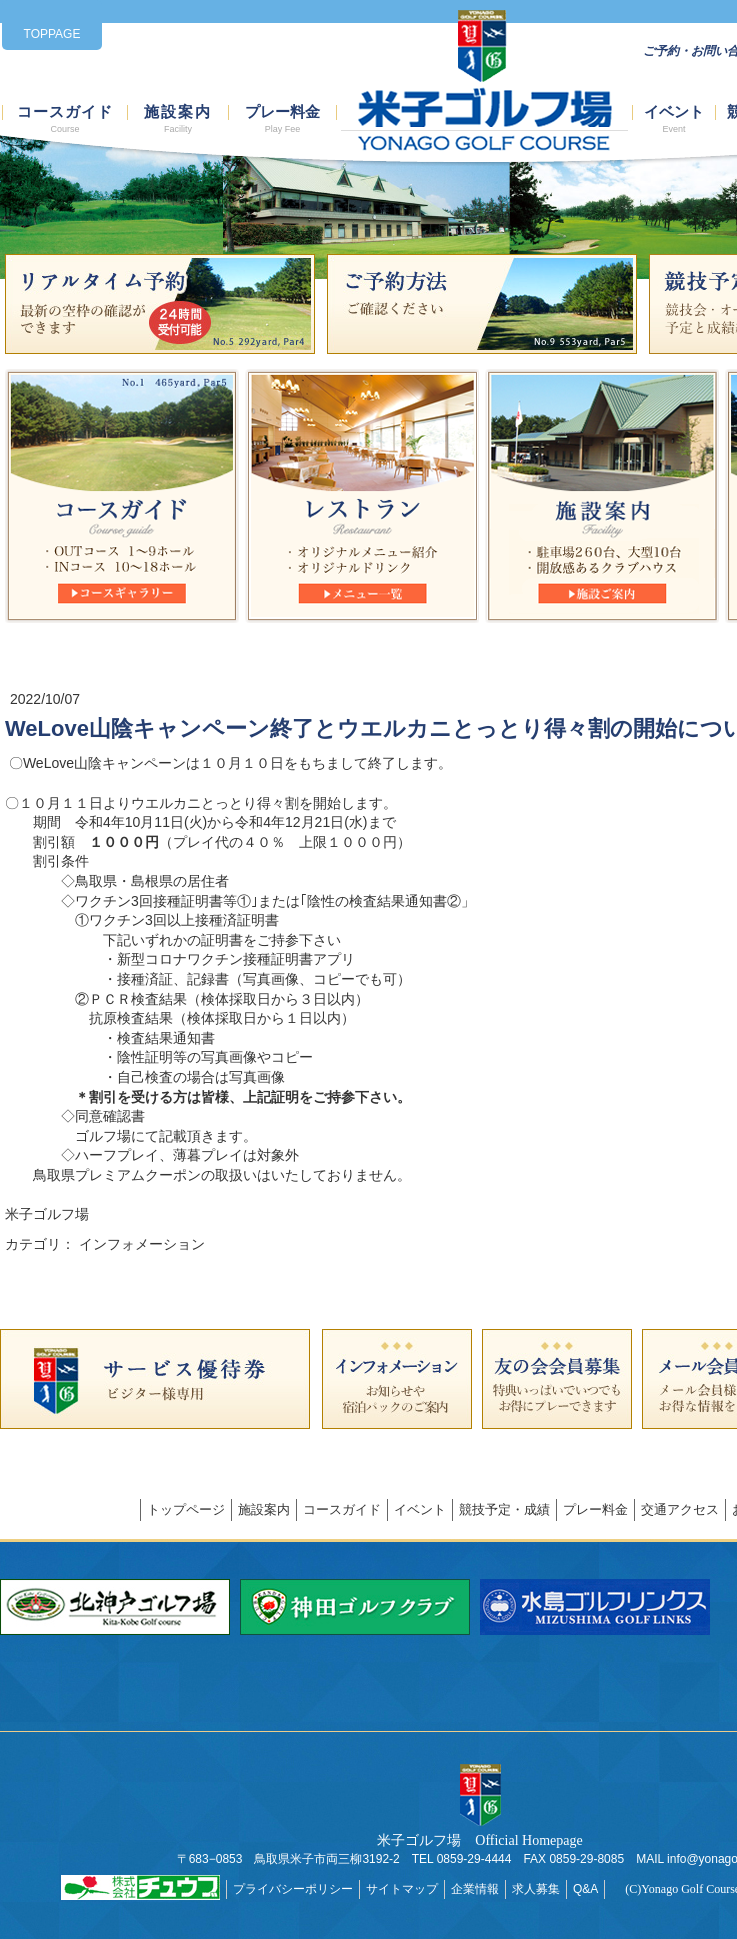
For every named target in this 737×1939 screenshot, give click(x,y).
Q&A (585, 1889)
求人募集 (536, 1889)
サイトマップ (402, 1889)
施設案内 (178, 119)
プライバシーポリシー (293, 1889)
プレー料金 (282, 119)
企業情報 (475, 1889)
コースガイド (65, 119)
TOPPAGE (52, 34)
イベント (674, 119)
